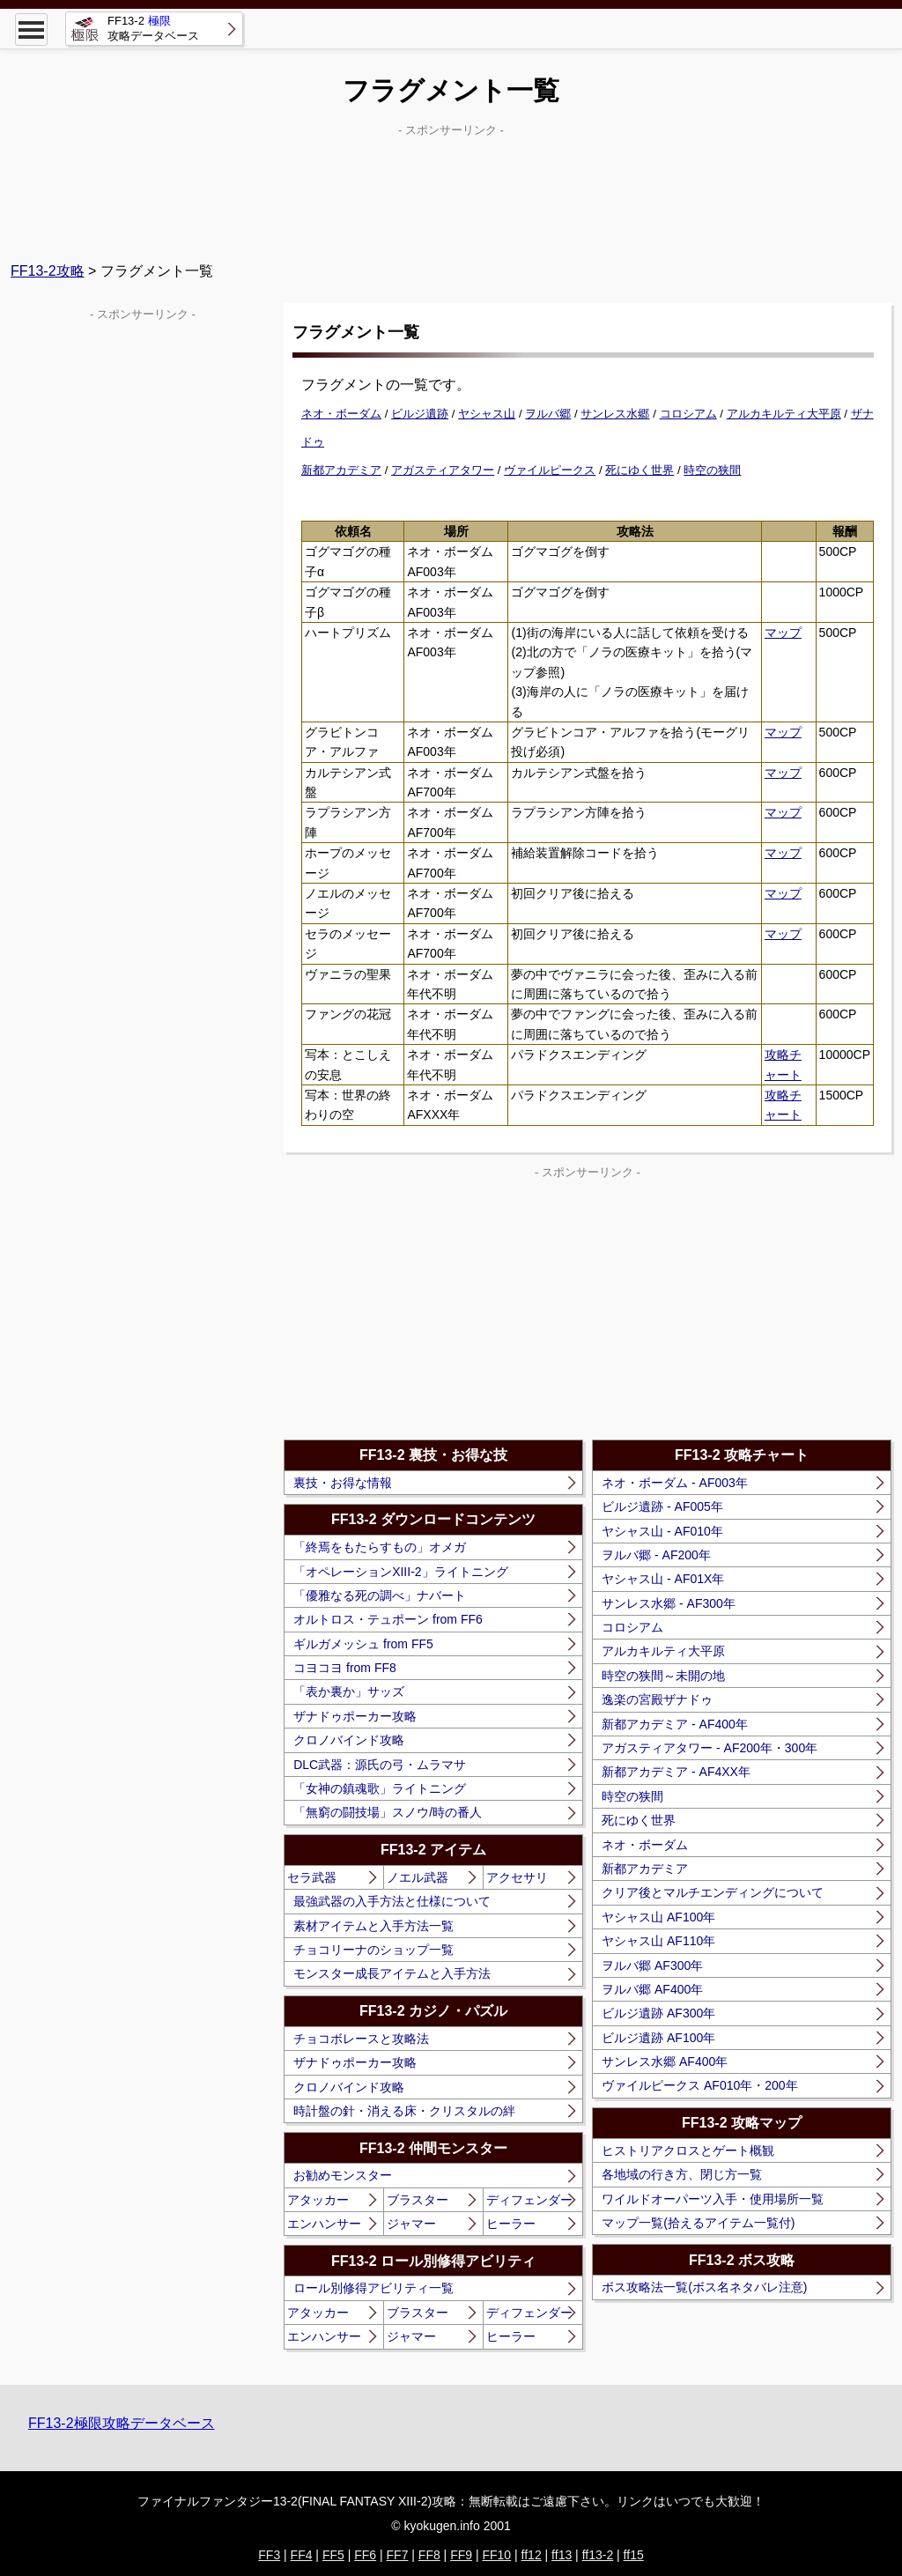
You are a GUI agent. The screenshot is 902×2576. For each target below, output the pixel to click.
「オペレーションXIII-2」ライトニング (400, 1572)
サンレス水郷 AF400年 (665, 2061)
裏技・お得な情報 (342, 1483)
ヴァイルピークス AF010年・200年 (700, 2085)
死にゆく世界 (639, 470)
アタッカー (318, 2200)
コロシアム (688, 413)
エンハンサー (324, 2224)
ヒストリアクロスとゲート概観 (688, 2150)
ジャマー (411, 2224)
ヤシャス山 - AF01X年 (663, 1579)
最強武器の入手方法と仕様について (392, 1901)
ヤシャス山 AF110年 (658, 1941)
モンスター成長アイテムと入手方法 (392, 1973)
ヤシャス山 (486, 413)
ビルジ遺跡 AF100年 (658, 2038)
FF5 (333, 2555)
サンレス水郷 (614, 413)
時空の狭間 (712, 470)
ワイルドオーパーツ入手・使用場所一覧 (713, 2199)
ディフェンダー (529, 2200)
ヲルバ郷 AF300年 (652, 1965)
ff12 (531, 2555)
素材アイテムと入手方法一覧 (373, 1926)
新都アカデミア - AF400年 (675, 1724)
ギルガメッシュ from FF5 (363, 1644)
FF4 (302, 2555)
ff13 (561, 2555)
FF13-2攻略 (48, 270)
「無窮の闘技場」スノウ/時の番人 (387, 1812)
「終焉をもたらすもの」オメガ (379, 1547)
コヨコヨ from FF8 (344, 1668)
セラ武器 (311, 1877)
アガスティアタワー (442, 470)
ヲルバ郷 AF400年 (652, 1989)
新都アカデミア (341, 470)
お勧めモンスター (342, 2175)
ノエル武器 (417, 1877)
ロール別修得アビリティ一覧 (373, 2288)
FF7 (398, 2555)
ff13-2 (598, 2555)
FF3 (269, 2555)
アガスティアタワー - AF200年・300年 (709, 1748)
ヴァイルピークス (549, 470)
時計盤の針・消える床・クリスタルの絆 (404, 2111)
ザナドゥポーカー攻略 (355, 1716)
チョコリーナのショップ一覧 (373, 1950)
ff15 (634, 2555)
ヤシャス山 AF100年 (658, 1917)
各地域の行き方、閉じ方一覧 (682, 2174)
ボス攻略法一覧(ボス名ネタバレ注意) (704, 2287)
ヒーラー (511, 2224)
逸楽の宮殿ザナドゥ (657, 1699)
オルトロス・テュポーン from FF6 (388, 1619)
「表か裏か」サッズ (348, 1691)
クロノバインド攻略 (348, 1740)
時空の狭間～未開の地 (663, 1676)
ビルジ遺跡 (419, 413)
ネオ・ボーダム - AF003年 (675, 1483)
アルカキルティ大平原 (784, 413)
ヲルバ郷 (548, 413)
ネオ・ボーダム (341, 413)
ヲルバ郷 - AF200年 (656, 1555)
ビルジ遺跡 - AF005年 (662, 1506)
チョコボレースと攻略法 (361, 2039)
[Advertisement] (451, 186)
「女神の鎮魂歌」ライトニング (379, 1788)
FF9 (461, 2555)
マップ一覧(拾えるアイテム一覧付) (698, 2223)
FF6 (365, 2555)
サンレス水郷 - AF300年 (669, 1603)
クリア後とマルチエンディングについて (713, 1892)
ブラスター (417, 2200)
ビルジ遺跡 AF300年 (658, 2013)
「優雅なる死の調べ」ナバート (379, 1595)
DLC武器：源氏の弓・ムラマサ (379, 1765)
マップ (783, 632)
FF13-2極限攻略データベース (121, 2423)
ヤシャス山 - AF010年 (662, 1531)
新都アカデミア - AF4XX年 (676, 1772)
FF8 (429, 2555)
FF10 (496, 2555)
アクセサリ (517, 1877)
